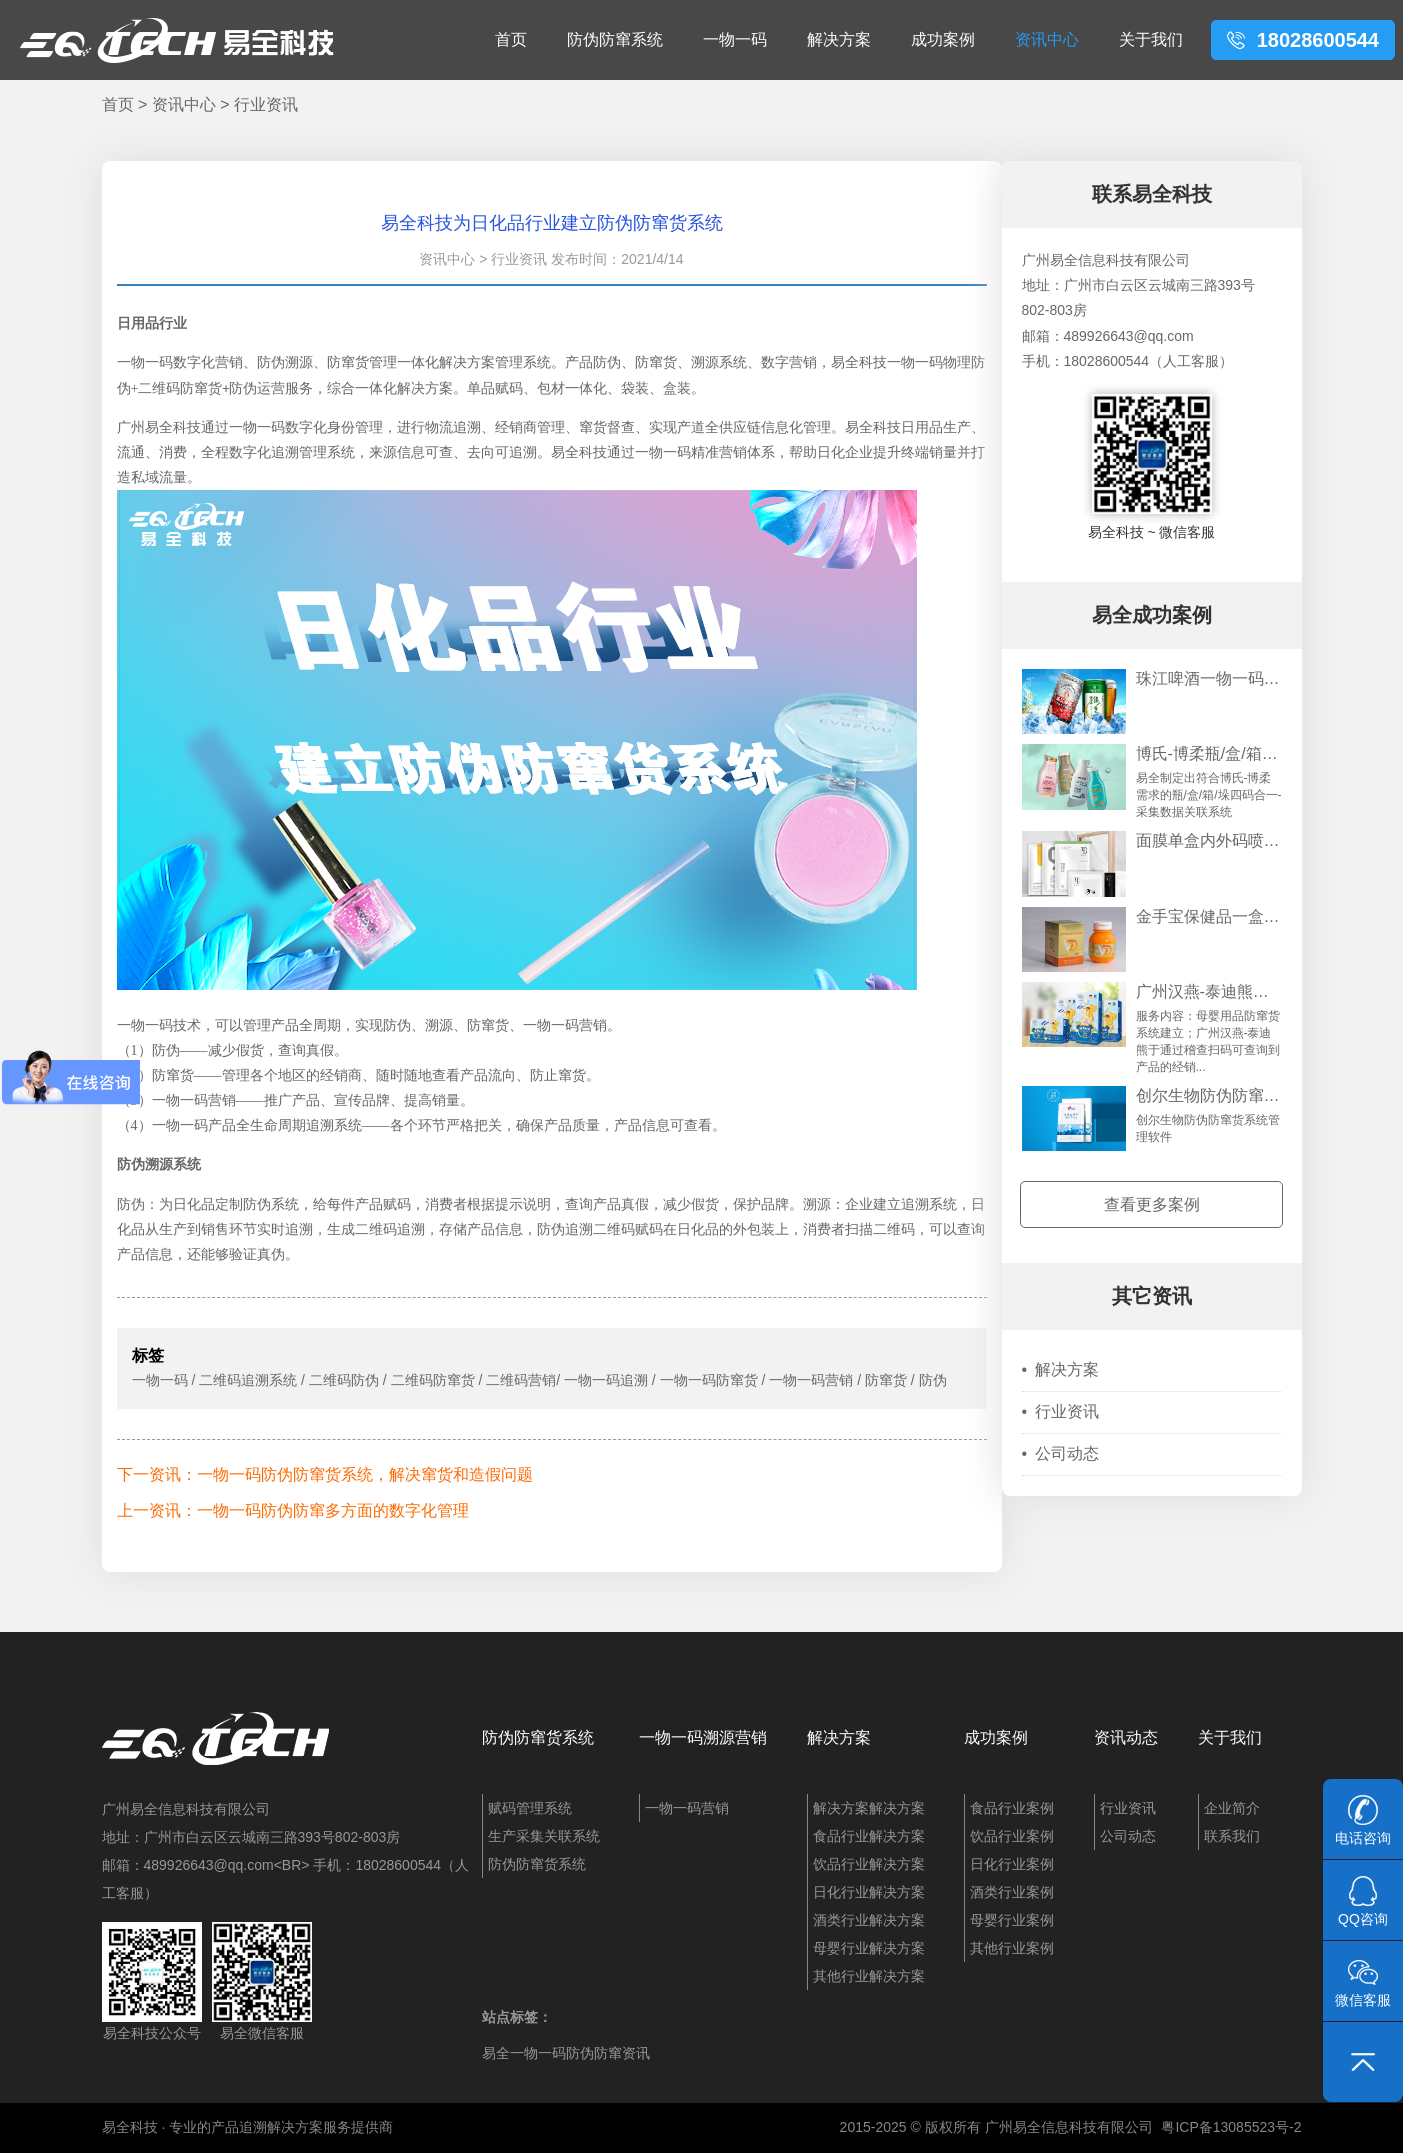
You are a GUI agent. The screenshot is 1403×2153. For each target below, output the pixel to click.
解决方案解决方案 (869, 1808)
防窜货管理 (362, 362)
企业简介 (1232, 1808)
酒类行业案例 (1012, 1892)
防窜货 (173, 1075)
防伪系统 (271, 1204)
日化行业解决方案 (869, 1892)
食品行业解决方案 (869, 1836)
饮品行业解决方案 (869, 1864)
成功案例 (943, 39)
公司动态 (1061, 1453)
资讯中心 (1047, 39)
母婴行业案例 (1012, 1920)
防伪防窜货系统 (538, 1737)
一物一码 (735, 39)
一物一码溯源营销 (703, 1737)
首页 (511, 39)
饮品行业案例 (1012, 1836)
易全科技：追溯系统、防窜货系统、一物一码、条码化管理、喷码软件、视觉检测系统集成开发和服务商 (177, 40)
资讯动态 (1126, 1737)
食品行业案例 (1012, 1808)
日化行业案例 (1012, 1864)
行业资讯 (266, 104)
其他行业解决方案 (869, 1976)
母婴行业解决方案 (869, 1948)
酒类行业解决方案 (869, 1920)
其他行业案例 (1012, 1948)
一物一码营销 (687, 1808)
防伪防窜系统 (615, 39)
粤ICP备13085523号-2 (1231, 2127)
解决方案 (839, 39)
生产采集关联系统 (544, 1836)
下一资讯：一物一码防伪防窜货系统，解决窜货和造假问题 (325, 1474)
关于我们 (1151, 39)
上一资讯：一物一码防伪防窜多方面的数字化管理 (293, 1510)
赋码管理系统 (530, 1808)
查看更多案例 (1152, 1204)
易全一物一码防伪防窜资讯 (566, 2053)
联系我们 (1232, 1836)
